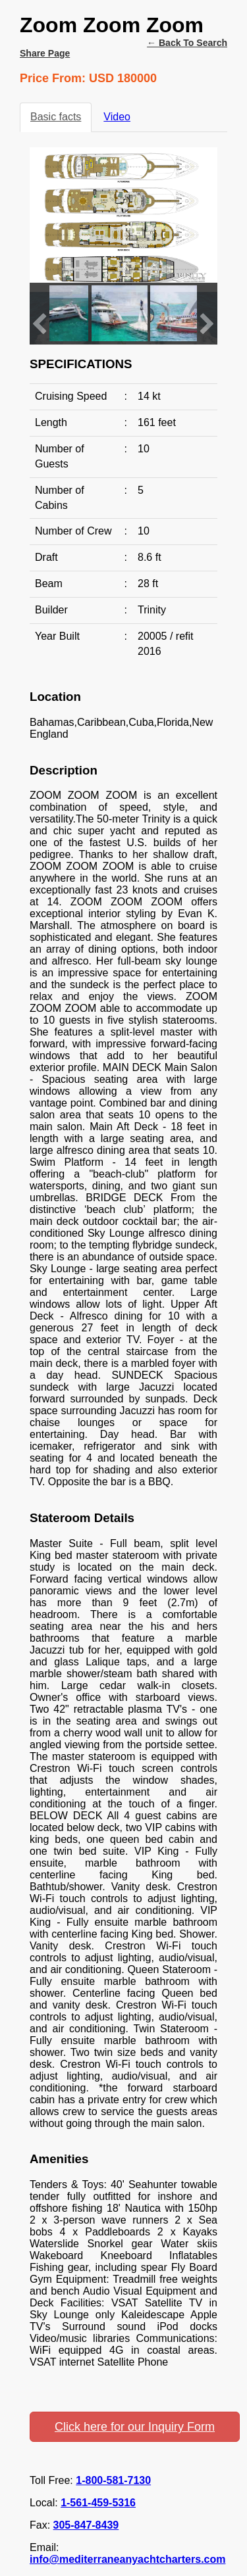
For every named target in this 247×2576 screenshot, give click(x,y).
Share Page (45, 53)
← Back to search (187, 42)
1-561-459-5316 (98, 2502)
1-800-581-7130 (113, 2480)
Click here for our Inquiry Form (135, 2426)
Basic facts (55, 116)
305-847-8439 (86, 2525)
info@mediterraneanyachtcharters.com (127, 2559)
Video (116, 116)
